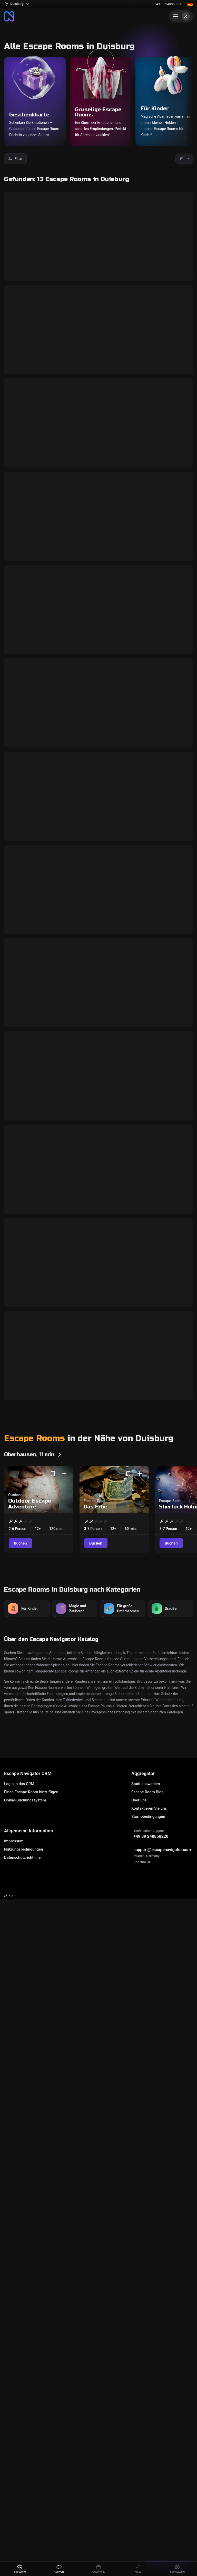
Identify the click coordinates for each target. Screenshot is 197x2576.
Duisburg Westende (40, 1592)
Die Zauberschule (37, 2507)
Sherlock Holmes (36, 2141)
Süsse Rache (30, 495)
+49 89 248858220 (168, 4)
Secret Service (32, 1775)
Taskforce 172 (31, 861)
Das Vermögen (32, 1410)
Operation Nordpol (38, 1044)
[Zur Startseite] (9, 16)
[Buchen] (21, 360)
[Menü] (181, 16)
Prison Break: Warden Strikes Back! (65, 1958)
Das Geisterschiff (37, 2324)
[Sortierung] (184, 159)
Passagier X (29, 1227)
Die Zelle (23, 313)
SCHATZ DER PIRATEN (44, 678)
